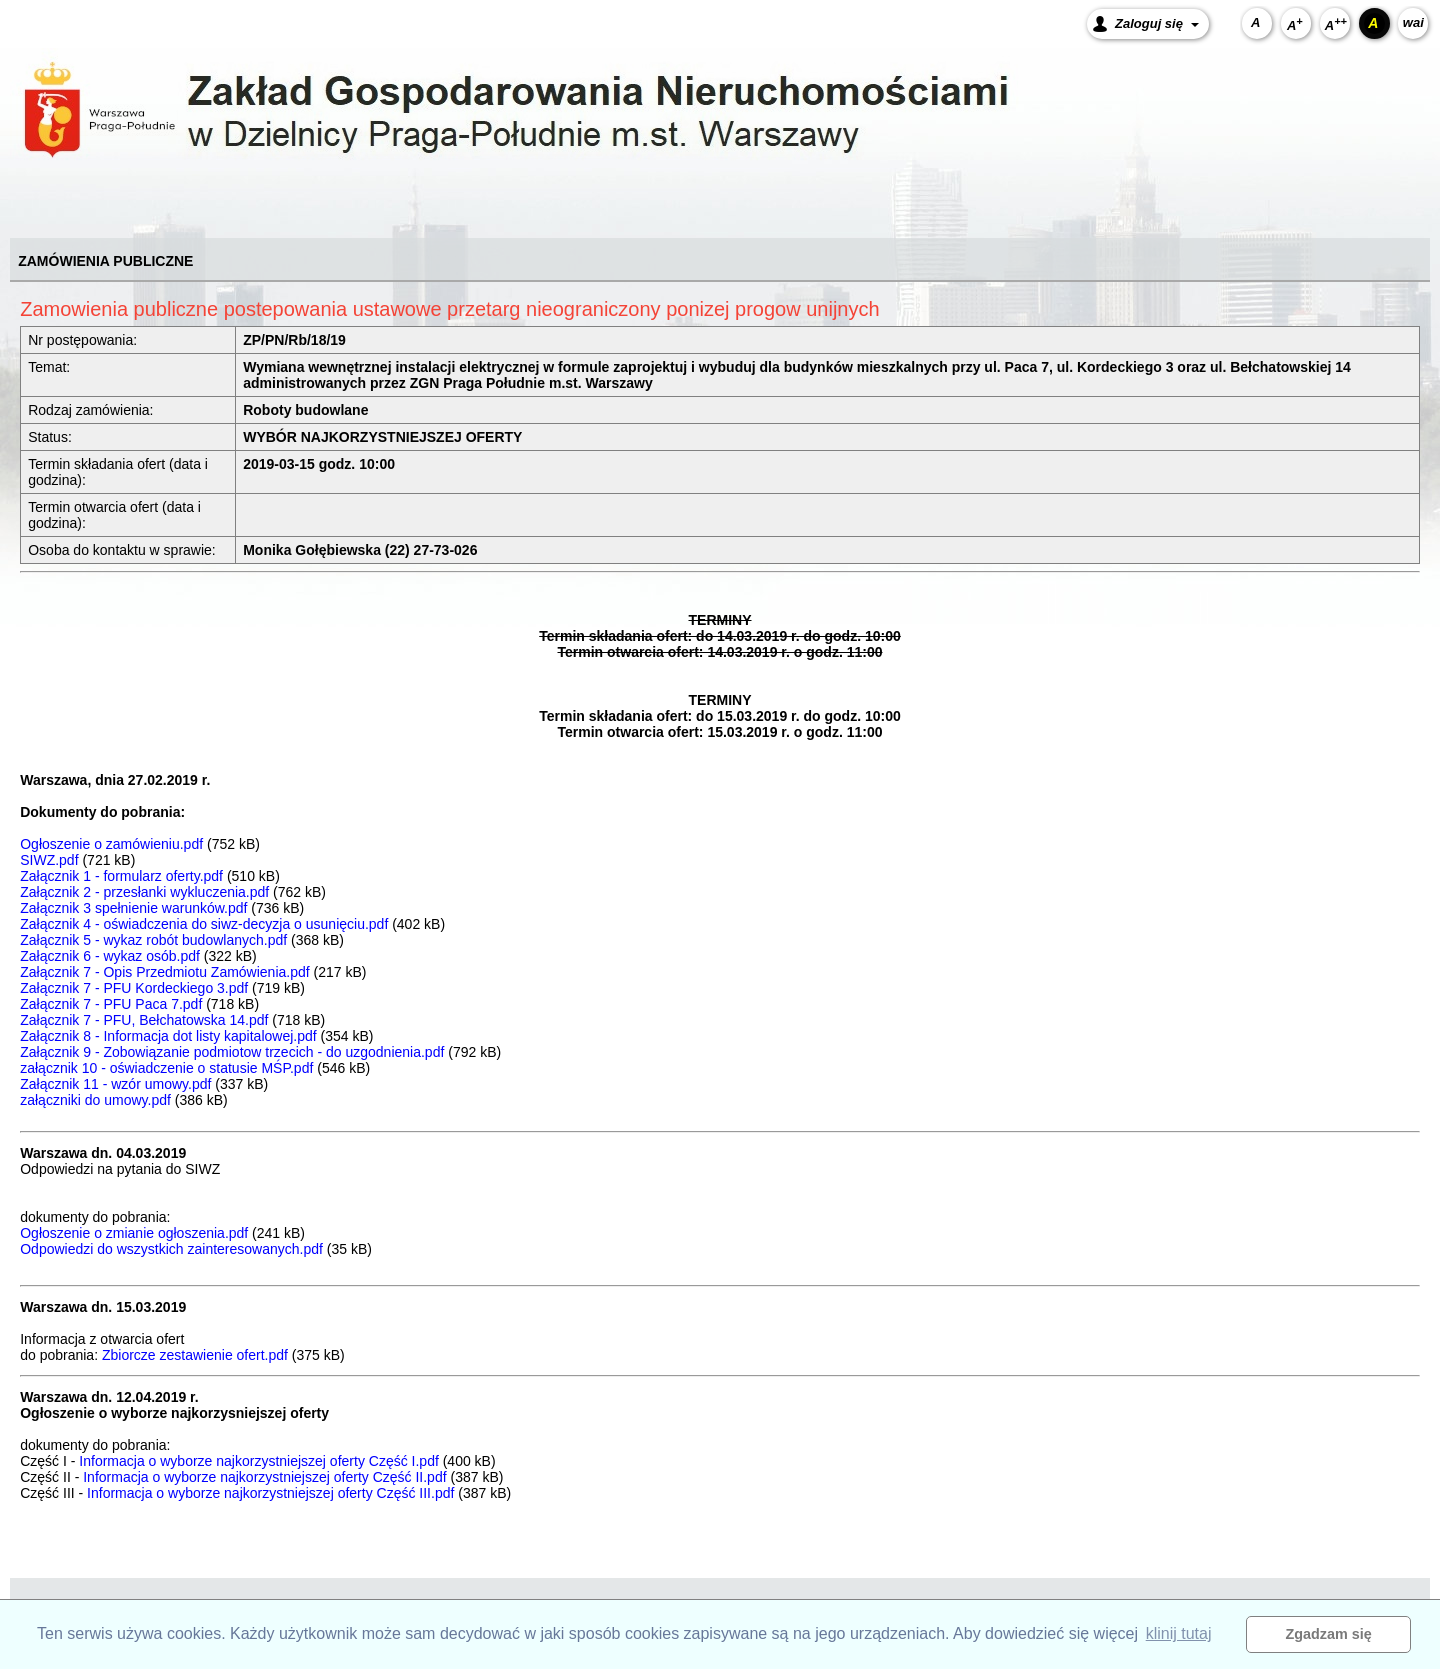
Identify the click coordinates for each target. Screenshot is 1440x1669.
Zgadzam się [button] (1329, 1634)
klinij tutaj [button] (1179, 1633)
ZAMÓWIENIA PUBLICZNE (105, 261)
